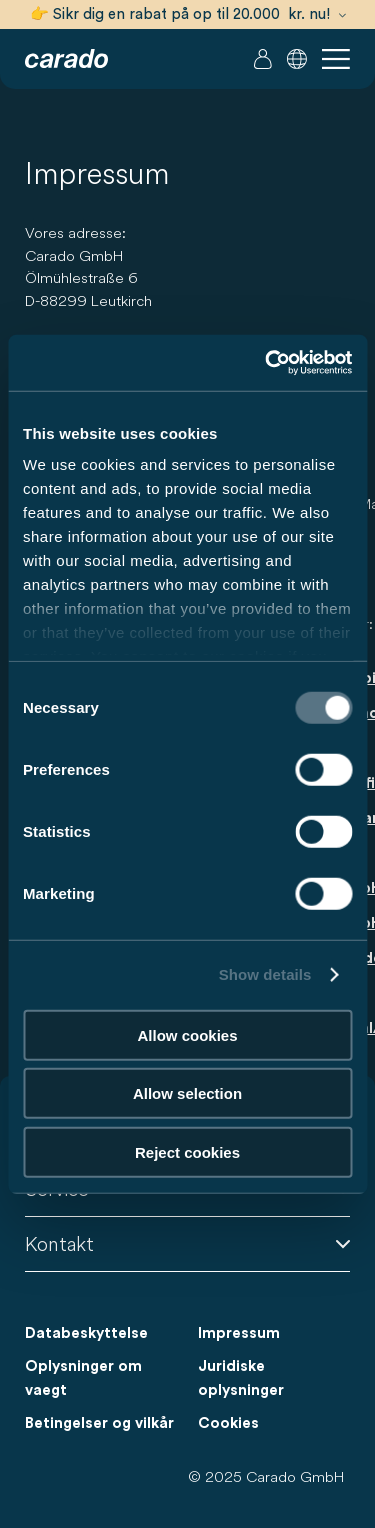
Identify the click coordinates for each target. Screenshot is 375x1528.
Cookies (228, 1423)
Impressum (239, 1333)
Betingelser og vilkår (99, 1423)
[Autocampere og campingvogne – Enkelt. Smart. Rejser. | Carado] (66, 59)
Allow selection (187, 1093)
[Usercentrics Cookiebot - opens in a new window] (267, 363)
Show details (265, 974)
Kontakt (187, 1243)
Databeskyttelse (86, 1333)
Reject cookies (187, 1151)
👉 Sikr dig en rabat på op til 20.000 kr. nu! (188, 14)
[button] (297, 59)
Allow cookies (187, 1034)
